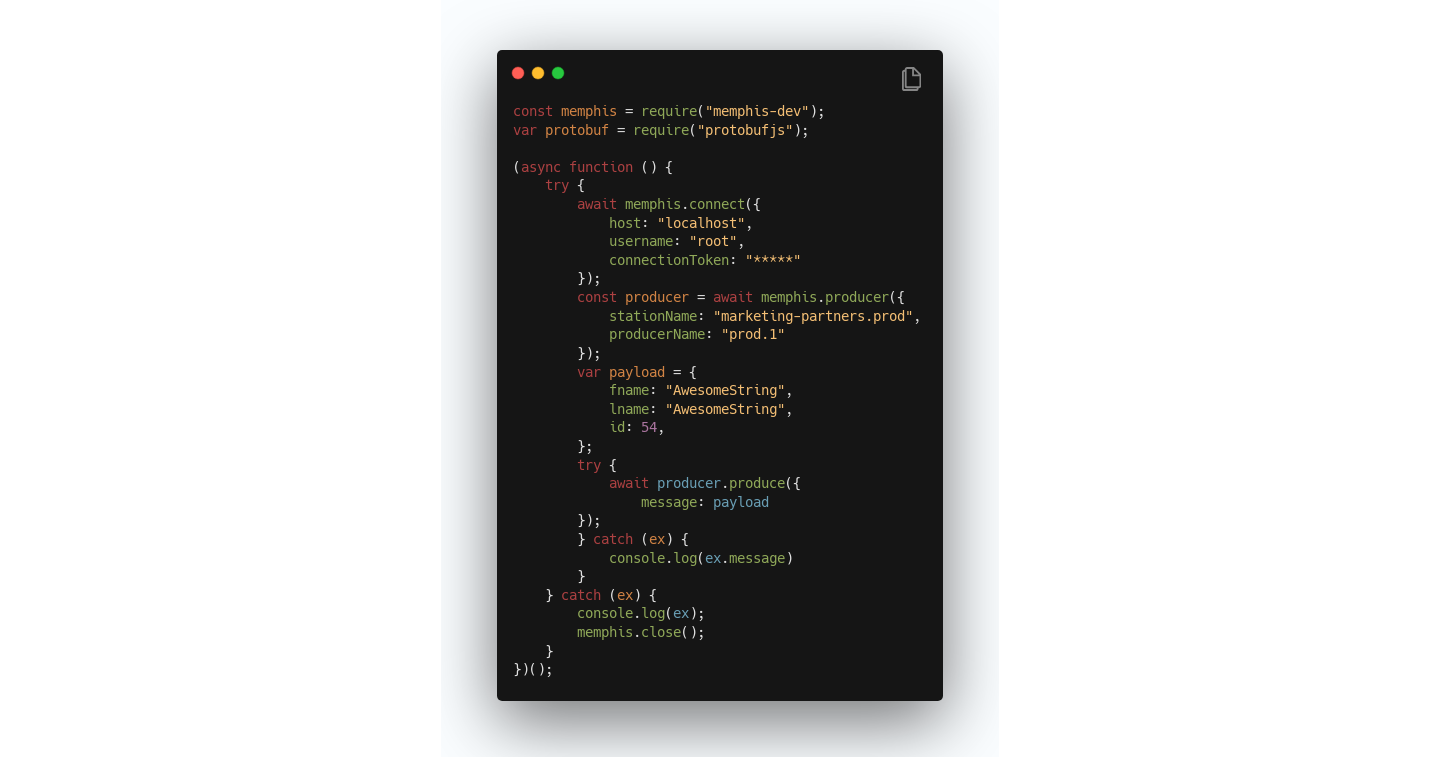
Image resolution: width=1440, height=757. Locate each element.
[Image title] (718, 72)
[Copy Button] (911, 80)
